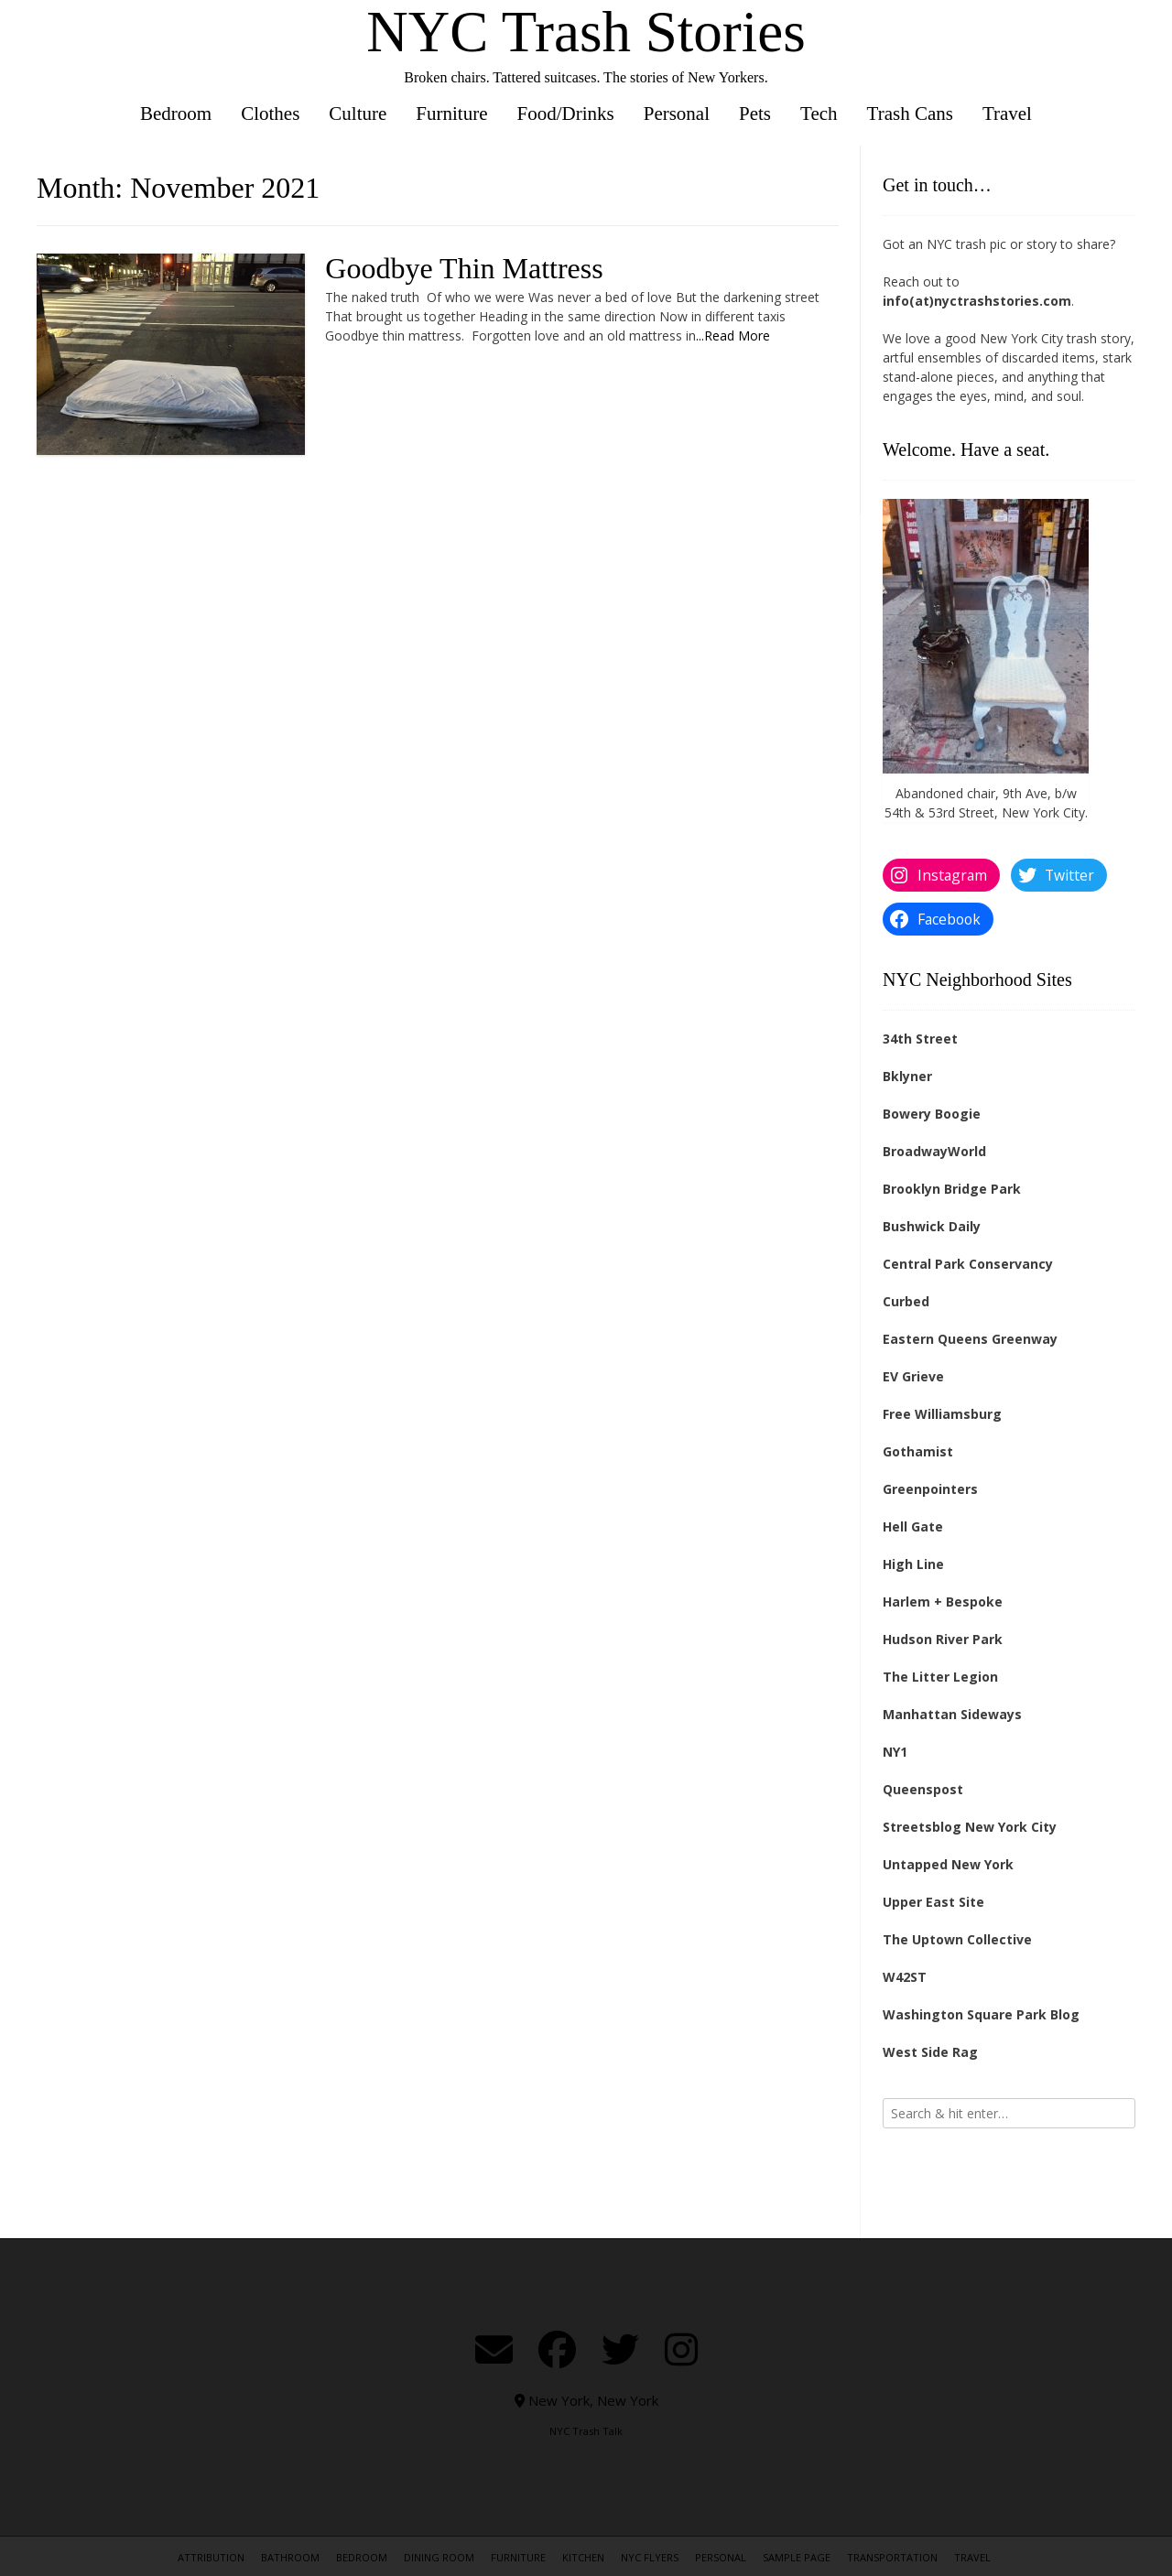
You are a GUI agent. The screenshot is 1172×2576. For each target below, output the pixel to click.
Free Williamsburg (942, 1414)
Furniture (451, 113)
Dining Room (439, 2557)
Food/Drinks (565, 113)
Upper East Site (933, 1901)
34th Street (920, 1038)
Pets (755, 113)
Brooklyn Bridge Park (952, 1188)
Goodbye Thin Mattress (463, 268)
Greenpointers (930, 1489)
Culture (357, 113)
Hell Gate (913, 1526)
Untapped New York (948, 1864)
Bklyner (907, 1076)
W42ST (905, 1977)
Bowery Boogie (932, 1113)
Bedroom (176, 113)
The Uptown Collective (957, 1939)
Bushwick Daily (932, 1226)
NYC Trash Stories (586, 32)
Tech (819, 113)
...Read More (733, 335)
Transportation (892, 2557)
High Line (913, 1564)
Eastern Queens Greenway (970, 1339)
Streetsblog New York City (970, 1826)
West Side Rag (930, 2052)
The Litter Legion (940, 1676)
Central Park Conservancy (968, 1263)
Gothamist (918, 1451)
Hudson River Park (943, 1639)
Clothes (270, 113)
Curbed (906, 1301)
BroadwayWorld (934, 1151)
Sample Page (796, 2557)
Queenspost (923, 1789)
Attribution (211, 2557)
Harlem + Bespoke (943, 1601)
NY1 (895, 1751)
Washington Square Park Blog (981, 2014)
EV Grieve (913, 1376)
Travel (1007, 113)
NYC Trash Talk (586, 2431)
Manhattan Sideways (952, 1714)
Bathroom (290, 2557)
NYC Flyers (649, 2557)
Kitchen (583, 2557)
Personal (677, 113)
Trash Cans (910, 113)
